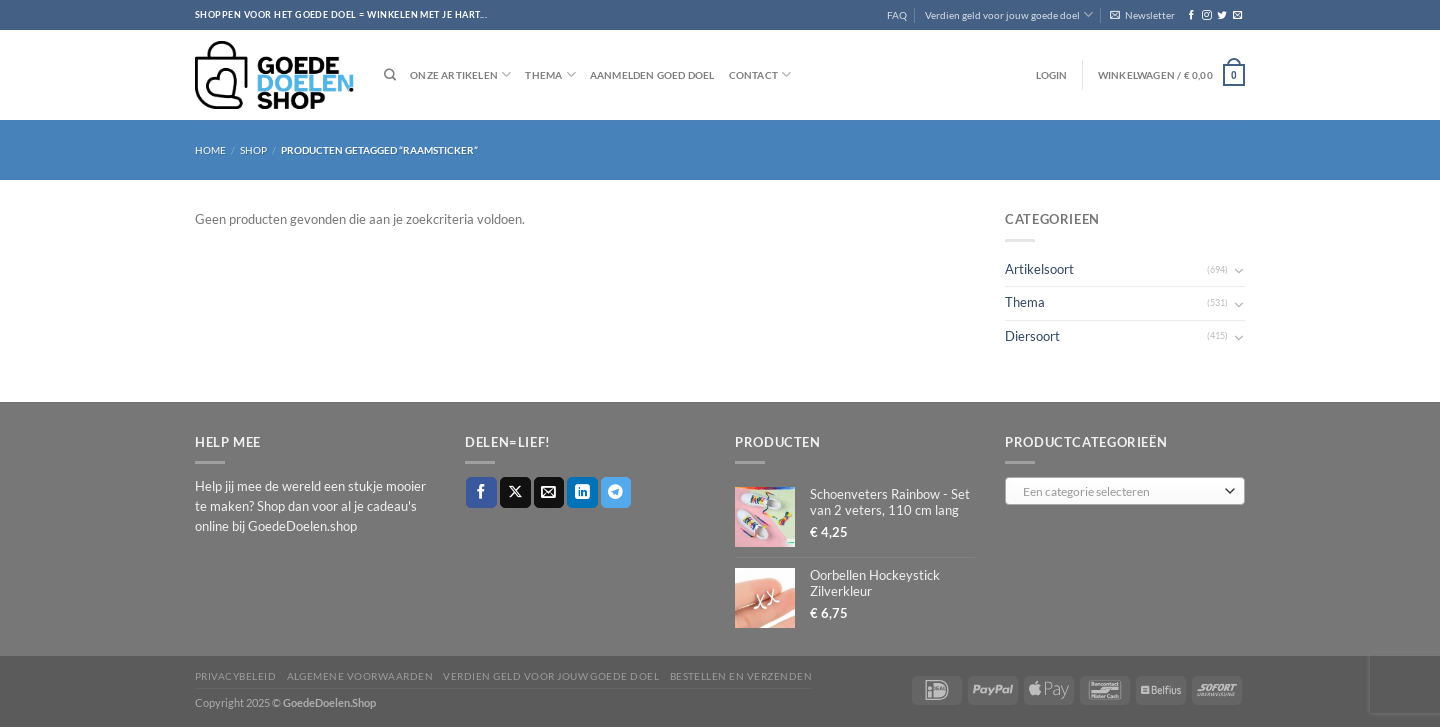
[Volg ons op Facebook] (1191, 15)
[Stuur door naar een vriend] (549, 492)
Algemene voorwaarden (360, 676)
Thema (550, 74)
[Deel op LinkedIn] (582, 492)
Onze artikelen (460, 74)
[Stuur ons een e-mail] (1237, 15)
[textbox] (1121, 492)
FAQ (897, 15)
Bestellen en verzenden (741, 676)
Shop (253, 150)
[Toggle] (1239, 270)
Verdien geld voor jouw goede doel (1009, 14)
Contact (760, 74)
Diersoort (1032, 336)
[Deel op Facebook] (481, 492)
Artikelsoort (1039, 269)
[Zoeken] (390, 75)
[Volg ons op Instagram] (1206, 15)
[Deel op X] (515, 492)
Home (210, 150)
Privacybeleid (235, 676)
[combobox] (1125, 491)
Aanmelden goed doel (652, 75)
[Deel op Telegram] (616, 492)
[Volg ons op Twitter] (1221, 15)
